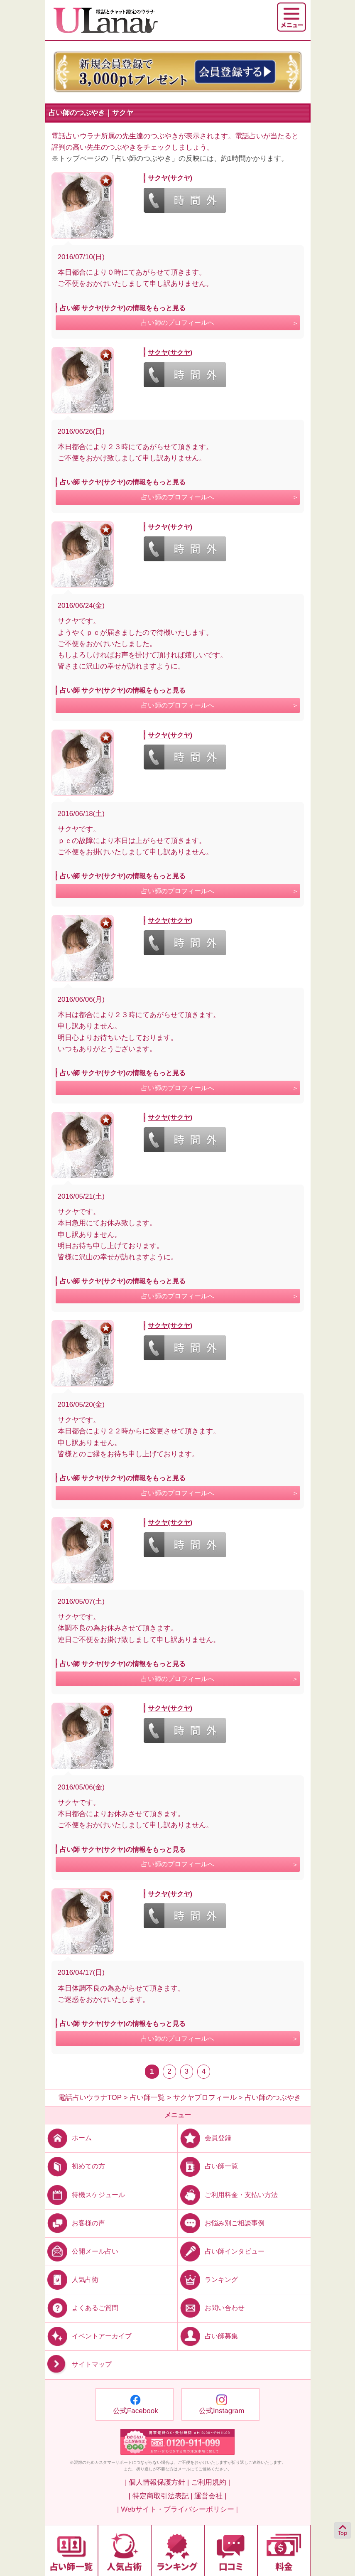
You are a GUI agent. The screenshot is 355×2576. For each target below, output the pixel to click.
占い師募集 (208, 2336)
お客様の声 (75, 2222)
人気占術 (71, 2279)
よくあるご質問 (81, 2307)
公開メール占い (81, 2250)
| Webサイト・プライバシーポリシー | (177, 2509)
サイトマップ (78, 2364)
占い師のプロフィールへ (177, 322)
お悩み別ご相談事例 (221, 2222)
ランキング (208, 2279)
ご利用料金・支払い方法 (228, 2194)
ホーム (68, 2137)
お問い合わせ (211, 2307)
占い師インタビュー (221, 2250)
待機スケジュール (85, 2194)
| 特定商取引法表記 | (160, 2496)
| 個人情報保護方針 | (157, 2482)
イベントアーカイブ (88, 2336)
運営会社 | (210, 2496)
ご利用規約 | (210, 2482)
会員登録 (204, 2137)
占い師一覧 (208, 2166)
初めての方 (75, 2166)
